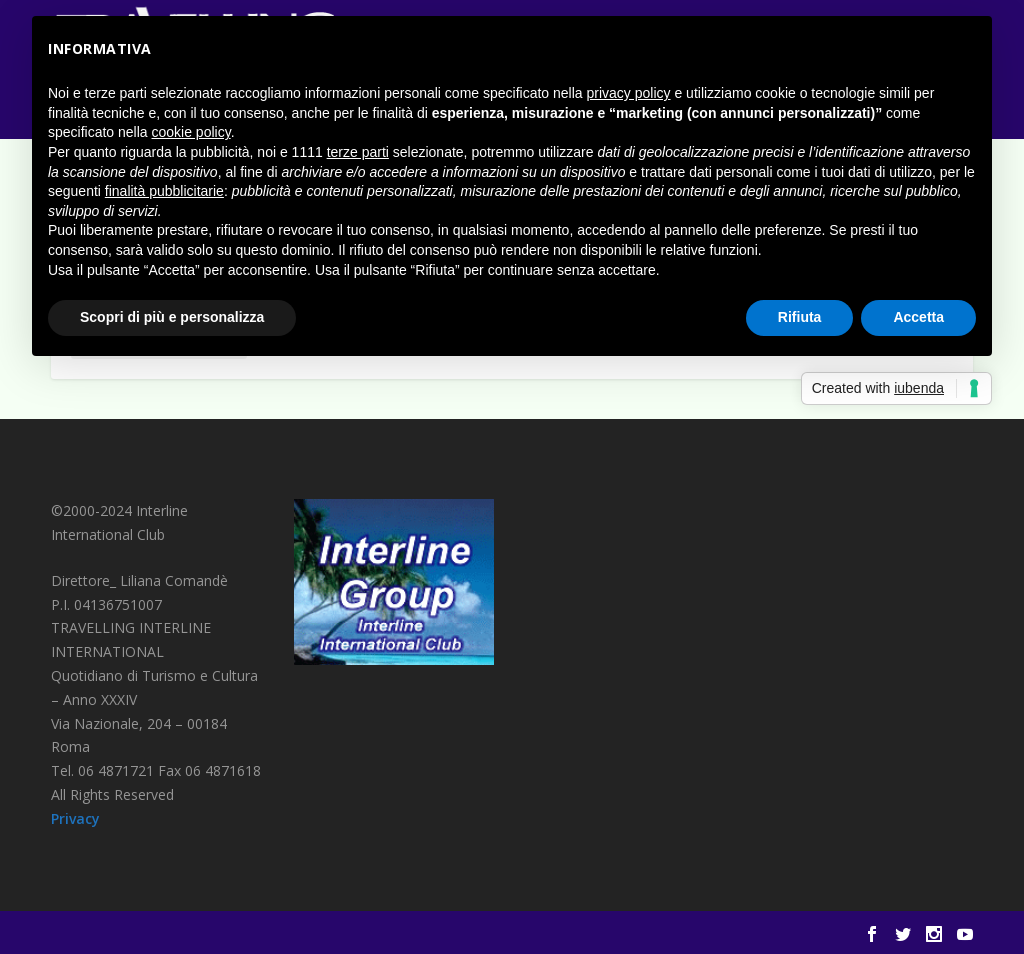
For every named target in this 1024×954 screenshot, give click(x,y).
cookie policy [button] (191, 132)
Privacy (75, 818)
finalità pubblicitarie (164, 191)
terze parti (358, 152)
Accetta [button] (918, 317)
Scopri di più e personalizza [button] (172, 317)
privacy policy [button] (629, 93)
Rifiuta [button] (800, 317)
